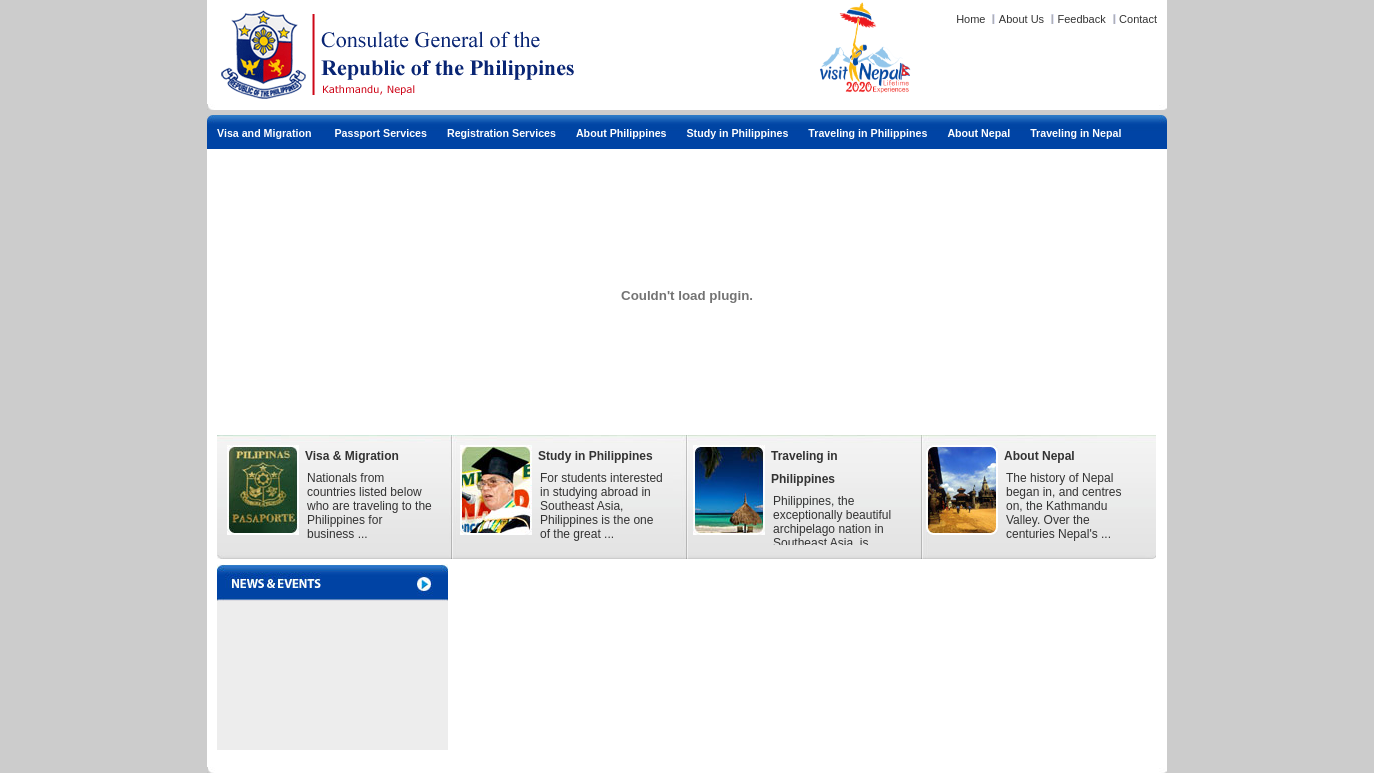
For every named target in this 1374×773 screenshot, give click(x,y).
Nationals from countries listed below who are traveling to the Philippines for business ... (369, 506)
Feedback (1081, 19)
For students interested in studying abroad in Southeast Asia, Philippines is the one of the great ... (601, 506)
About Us (1021, 19)
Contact (1138, 19)
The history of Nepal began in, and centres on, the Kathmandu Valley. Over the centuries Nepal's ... (1063, 506)
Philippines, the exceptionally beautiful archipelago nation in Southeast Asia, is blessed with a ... (832, 529)
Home (970, 19)
